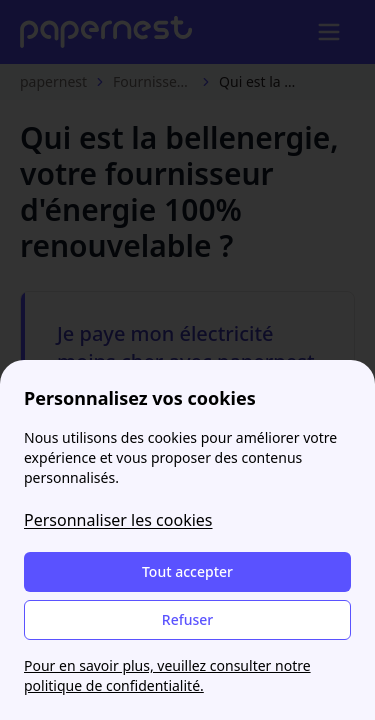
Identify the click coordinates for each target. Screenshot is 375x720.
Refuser (187, 619)
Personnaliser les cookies (118, 520)
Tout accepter (187, 571)
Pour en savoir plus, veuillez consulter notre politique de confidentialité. (167, 675)
